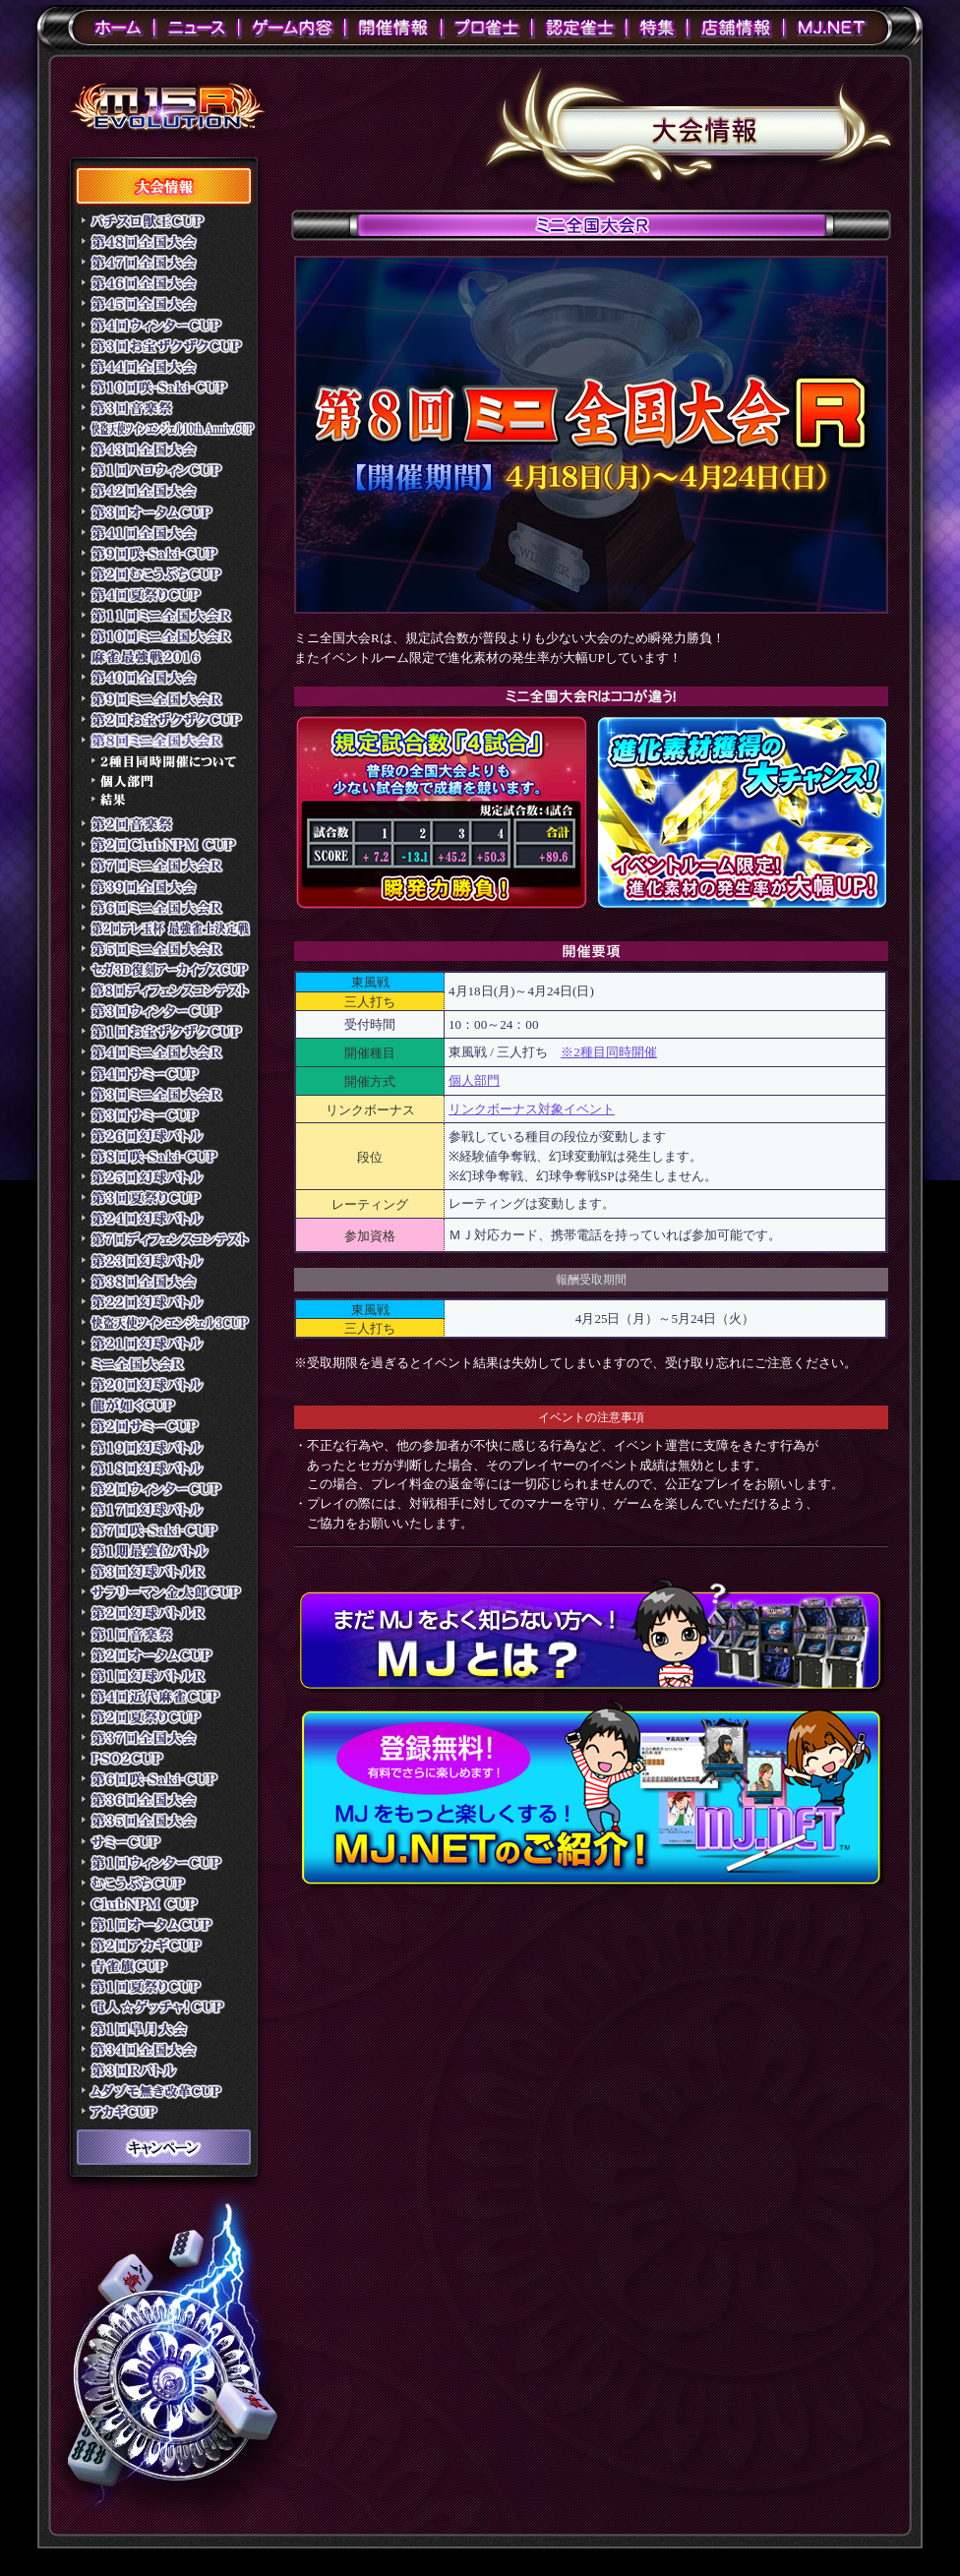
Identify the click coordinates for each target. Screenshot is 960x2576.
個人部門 (474, 1080)
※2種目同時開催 (609, 1052)
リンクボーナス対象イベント (532, 1109)
